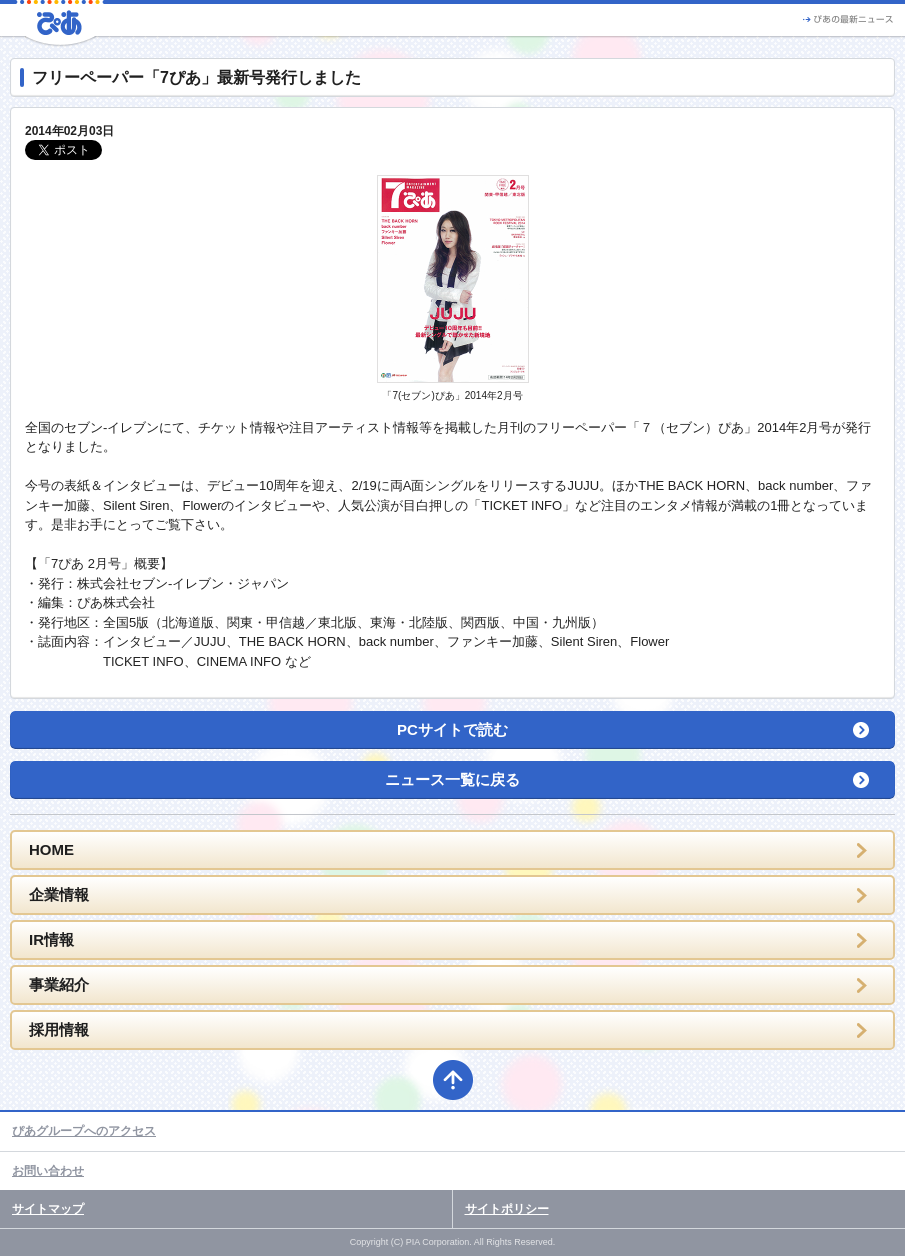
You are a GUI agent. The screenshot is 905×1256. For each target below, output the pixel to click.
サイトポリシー (507, 1209)
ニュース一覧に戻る (452, 779)
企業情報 (59, 894)
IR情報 (51, 939)
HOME (51, 849)
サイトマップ (48, 1209)
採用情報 (59, 1029)
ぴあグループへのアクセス (84, 1131)
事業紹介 (59, 984)
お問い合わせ (48, 1171)
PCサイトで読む (452, 729)
